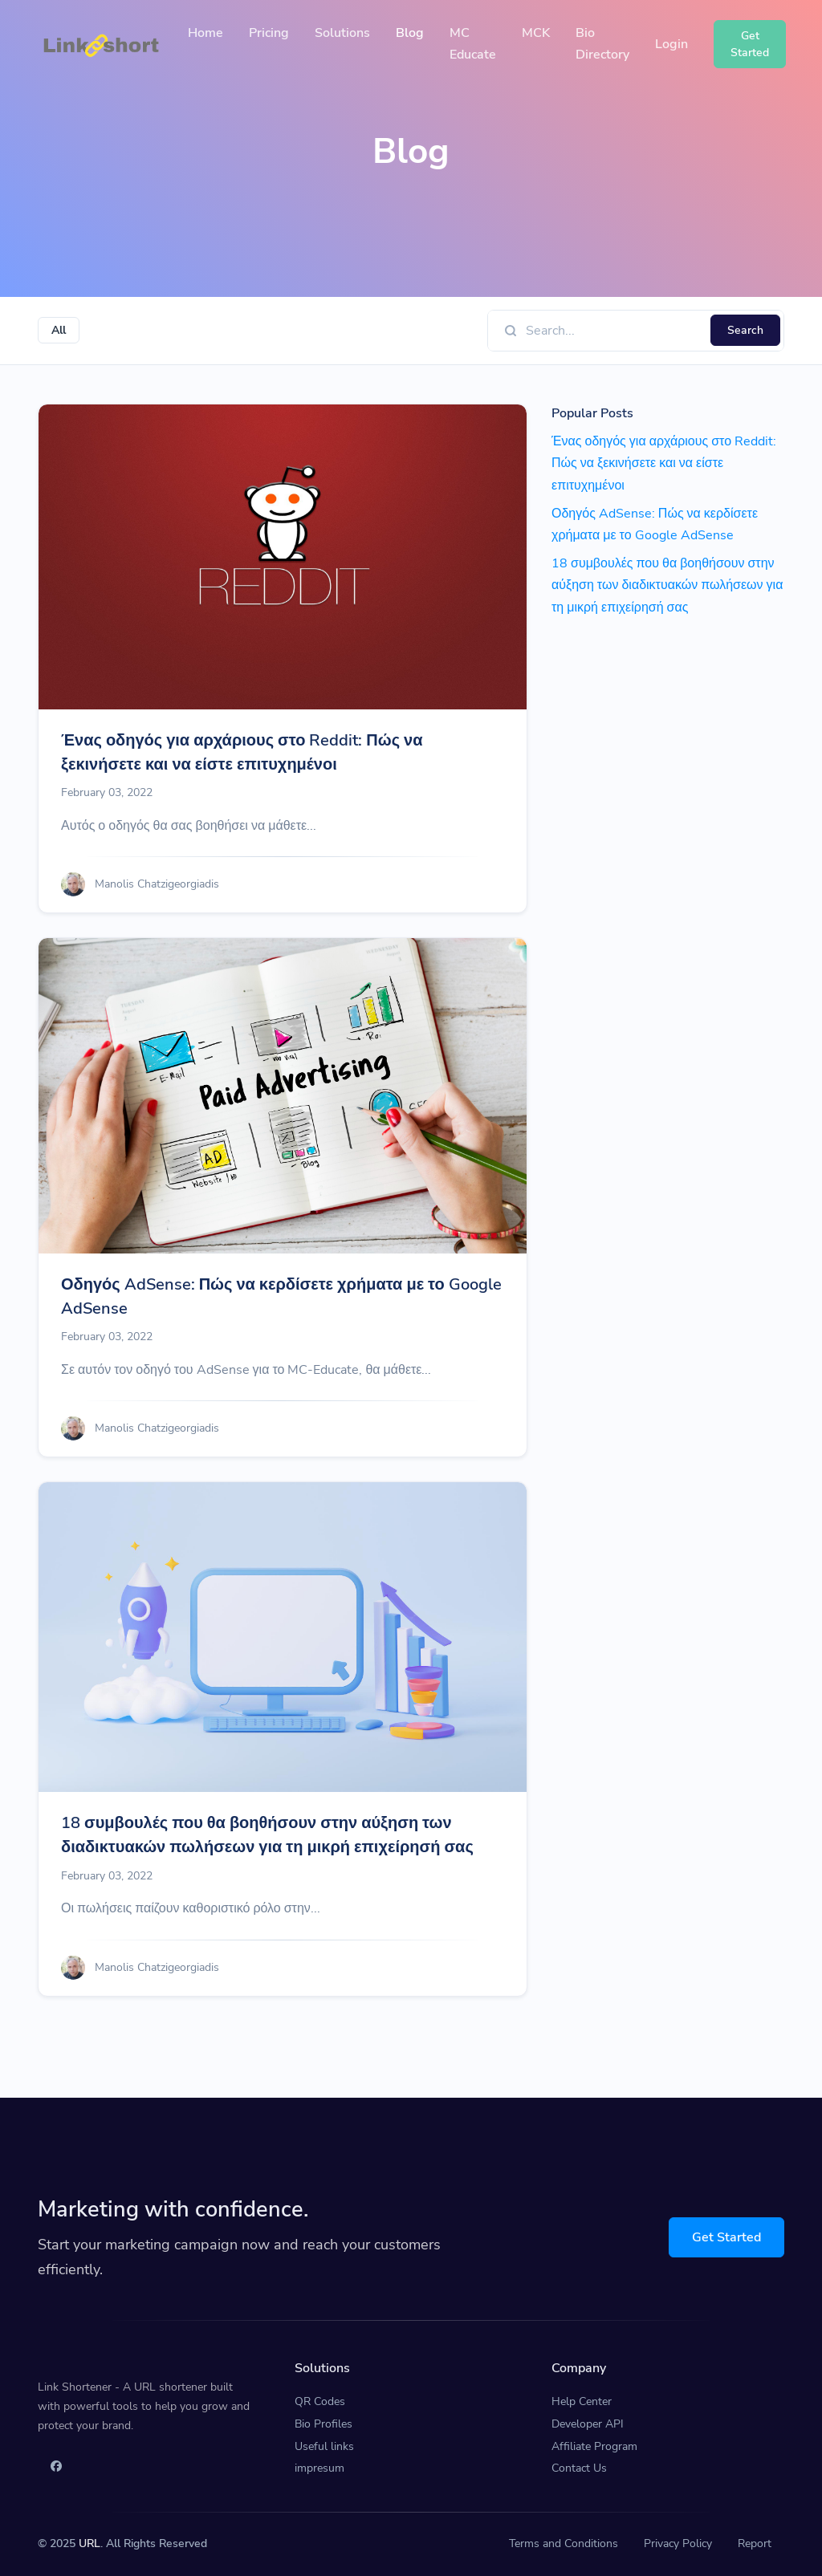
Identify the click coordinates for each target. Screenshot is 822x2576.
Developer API (587, 2424)
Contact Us (579, 2468)
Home (205, 33)
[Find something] (614, 331)
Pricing (269, 33)
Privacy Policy (678, 2543)
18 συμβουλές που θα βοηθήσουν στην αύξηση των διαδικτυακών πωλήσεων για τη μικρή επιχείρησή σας (267, 1835)
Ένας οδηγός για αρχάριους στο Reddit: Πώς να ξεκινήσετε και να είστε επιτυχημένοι (242, 752)
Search (745, 330)
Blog (410, 33)
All (58, 330)
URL (89, 2543)
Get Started (726, 2237)
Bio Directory (602, 43)
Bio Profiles (323, 2424)
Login (671, 44)
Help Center (581, 2401)
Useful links (324, 2446)
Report (754, 2543)
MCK (536, 33)
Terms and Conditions (563, 2543)
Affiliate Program (594, 2446)
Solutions (342, 33)
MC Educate (473, 43)
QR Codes (320, 2401)
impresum (319, 2468)
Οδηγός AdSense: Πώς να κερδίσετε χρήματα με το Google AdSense (281, 1296)
